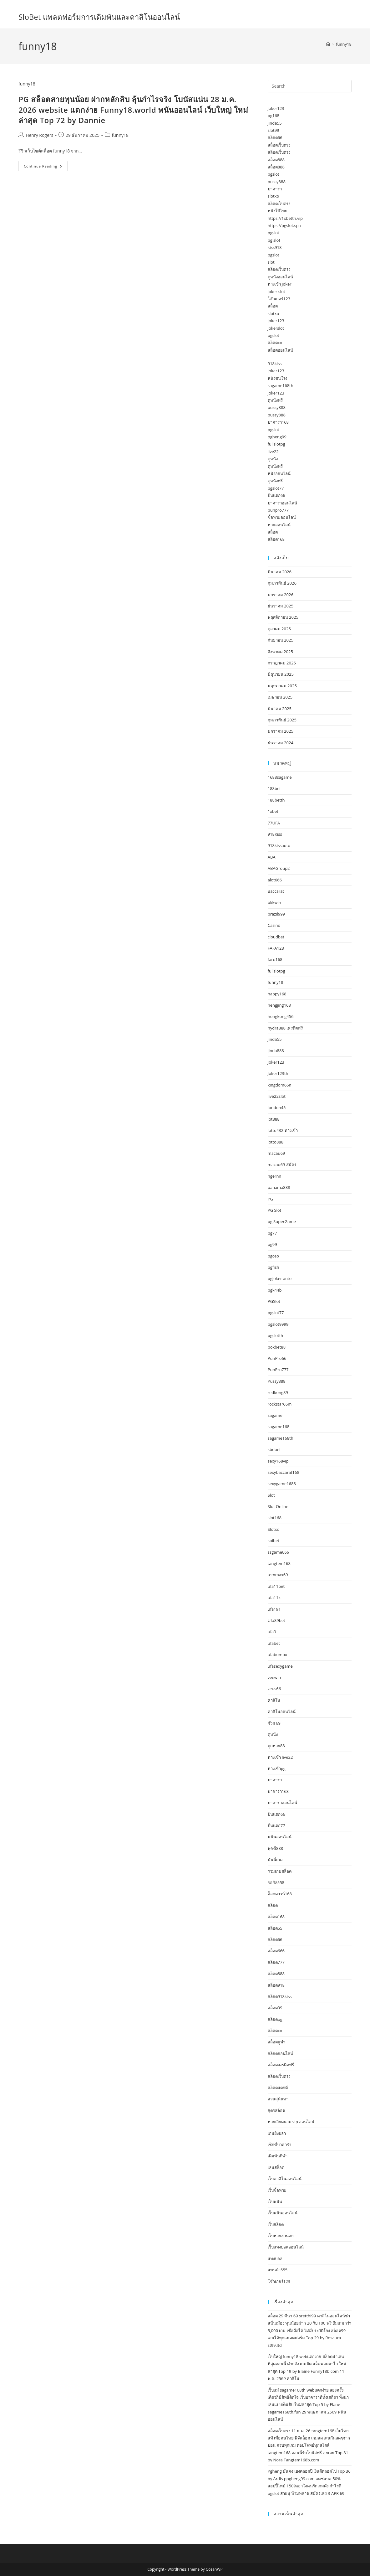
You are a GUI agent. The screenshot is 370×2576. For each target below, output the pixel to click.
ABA (272, 857)
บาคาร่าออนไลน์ (282, 503)
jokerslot (276, 328)
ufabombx (277, 1654)
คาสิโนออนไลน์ (282, 1711)
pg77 (272, 1233)
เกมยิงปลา (277, 2133)
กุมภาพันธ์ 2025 (282, 720)
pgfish (273, 1267)
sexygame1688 (282, 1483)
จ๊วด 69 (274, 1723)
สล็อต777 (276, 1962)
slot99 (273, 130)
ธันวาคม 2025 (280, 606)
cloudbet (276, 937)
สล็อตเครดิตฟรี (281, 2065)
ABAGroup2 (279, 868)
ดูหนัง (273, 459)
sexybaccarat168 (283, 1472)
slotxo (273, 196)
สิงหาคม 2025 (280, 651)
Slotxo (274, 1529)
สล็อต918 (276, 1985)
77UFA (274, 823)
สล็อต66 (275, 137)
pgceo (273, 1256)
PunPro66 (277, 1358)
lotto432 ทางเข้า (283, 1130)
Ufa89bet (276, 1620)
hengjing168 (279, 1005)
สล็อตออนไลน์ (280, 350)
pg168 (273, 115)
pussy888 (277, 181)
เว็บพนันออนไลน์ (282, 2213)
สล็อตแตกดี (278, 2087)
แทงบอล (275, 2258)
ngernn (274, 1176)
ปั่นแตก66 (276, 495)
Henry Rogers (39, 135)
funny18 (344, 44)
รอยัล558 (276, 1882)
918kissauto (279, 845)
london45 (277, 1107)
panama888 (279, 1187)
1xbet (273, 811)
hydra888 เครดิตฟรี (285, 1028)
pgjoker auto (280, 1278)
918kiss (275, 363)
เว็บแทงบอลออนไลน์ (286, 2247)
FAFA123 (276, 948)
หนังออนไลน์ (279, 473)
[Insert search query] (310, 86)
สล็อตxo (275, 342)
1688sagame (280, 777)
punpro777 (278, 510)
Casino (274, 925)
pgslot (273, 174)
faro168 (275, 959)
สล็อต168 (276, 539)
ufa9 (272, 1631)
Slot (271, 1495)
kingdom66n (279, 1085)
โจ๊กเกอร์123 (279, 299)
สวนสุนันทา (278, 2099)
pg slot (274, 240)
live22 (273, 451)
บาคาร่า (275, 189)
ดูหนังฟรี (275, 400)
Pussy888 (277, 1381)
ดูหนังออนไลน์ (280, 277)
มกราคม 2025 (280, 731)
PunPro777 (278, 1369)
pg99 (272, 1244)
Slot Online (278, 1506)
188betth (276, 800)
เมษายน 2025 (280, 697)
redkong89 (278, 1392)
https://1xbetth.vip (285, 218)
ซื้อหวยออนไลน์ (282, 517)
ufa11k (274, 1597)
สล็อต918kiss (280, 1996)
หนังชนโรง (277, 378)
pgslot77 (276, 488)
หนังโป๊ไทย (277, 211)
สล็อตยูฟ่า (276, 2042)
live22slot (277, 1096)
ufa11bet (276, 1586)
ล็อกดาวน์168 (280, 1894)
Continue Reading (46, 167)
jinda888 (276, 1050)
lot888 (274, 1119)
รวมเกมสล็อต (279, 1871)
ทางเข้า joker (279, 284)
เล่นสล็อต (276, 2167)
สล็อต (273, 306)
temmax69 (278, 1574)
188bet (274, 788)
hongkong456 (281, 1016)
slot (271, 262)
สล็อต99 (275, 2008)
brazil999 (276, 914)
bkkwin (274, 902)
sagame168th (280, 385)
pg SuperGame (282, 1221)
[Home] (328, 44)
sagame (275, 1415)
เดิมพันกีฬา (277, 2156)
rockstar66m (279, 1404)
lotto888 (276, 1142)
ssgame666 (278, 1552)
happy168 (277, 994)
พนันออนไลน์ (279, 1837)
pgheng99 (277, 437)
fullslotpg (276, 444)
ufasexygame (280, 1666)
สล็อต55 (275, 1928)
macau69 (276, 1153)
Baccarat (276, 891)
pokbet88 (277, 1347)
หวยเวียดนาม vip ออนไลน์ (291, 2121)
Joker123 (276, 1062)
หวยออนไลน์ (279, 525)
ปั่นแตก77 (276, 1825)
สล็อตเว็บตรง (279, 145)
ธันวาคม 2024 (280, 743)
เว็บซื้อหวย (277, 2190)
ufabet (274, 1643)
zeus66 (274, 1688)
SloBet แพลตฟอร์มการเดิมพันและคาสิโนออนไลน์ (99, 17)
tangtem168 (279, 1563)
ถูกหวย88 (276, 1745)
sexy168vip (278, 1461)
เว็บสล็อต (276, 2224)
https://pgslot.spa (284, 225)
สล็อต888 (276, 160)
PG (270, 1199)
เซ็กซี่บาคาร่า (279, 2144)
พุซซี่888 (275, 1848)
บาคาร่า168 (278, 422)
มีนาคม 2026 (279, 572)
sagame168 (278, 1426)
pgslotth (275, 1335)
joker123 (276, 108)
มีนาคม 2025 (279, 708)
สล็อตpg (275, 2019)
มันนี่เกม (275, 1859)
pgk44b (275, 1290)
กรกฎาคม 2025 (282, 663)
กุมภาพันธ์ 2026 (282, 583)
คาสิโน (274, 1700)
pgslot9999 (278, 1324)
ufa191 (274, 1609)
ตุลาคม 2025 (279, 629)
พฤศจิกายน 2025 (283, 617)
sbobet (274, 1449)
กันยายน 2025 (280, 640)
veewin (274, 1677)
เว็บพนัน (275, 2201)
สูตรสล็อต (276, 2110)
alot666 (275, 880)
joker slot (276, 291)
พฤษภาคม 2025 (282, 686)
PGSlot (274, 1301)
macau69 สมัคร (282, 1164)
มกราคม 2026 (280, 594)
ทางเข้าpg (277, 1768)
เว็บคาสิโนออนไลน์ (285, 2178)
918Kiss (275, 834)
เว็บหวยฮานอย (281, 2235)
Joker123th (278, 1073)
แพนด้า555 (277, 2270)
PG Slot (274, 1210)
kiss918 (275, 247)
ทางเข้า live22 (280, 1757)
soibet (273, 1540)
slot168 (274, 1517)
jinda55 (275, 123)
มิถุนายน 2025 (281, 674)
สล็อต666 (276, 1951)
